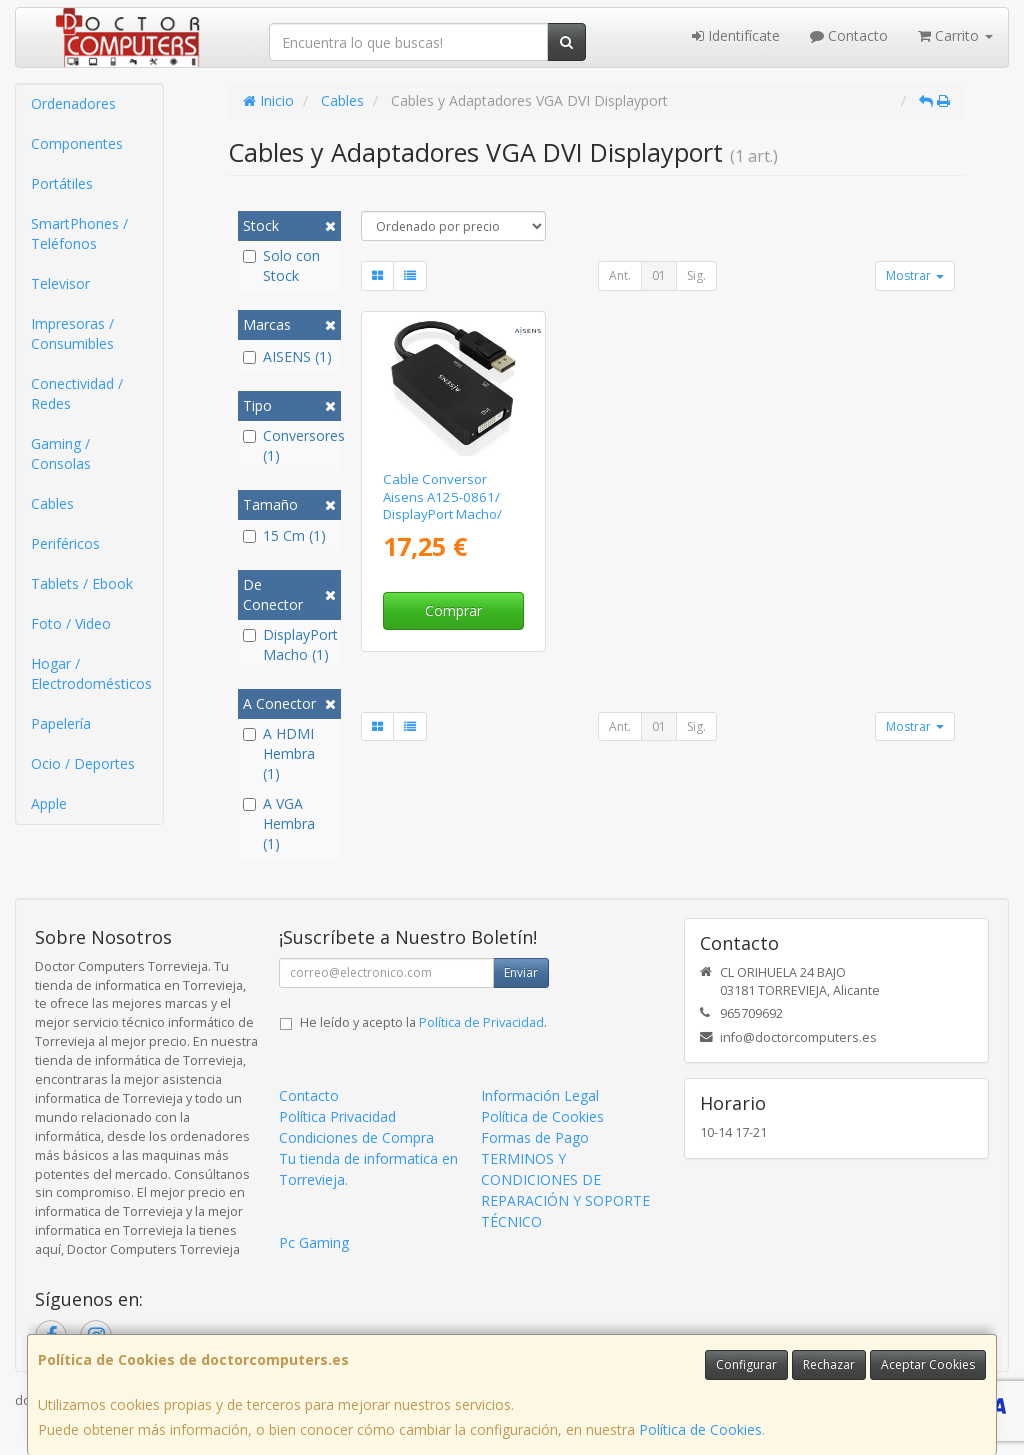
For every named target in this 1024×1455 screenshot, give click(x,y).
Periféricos (65, 543)
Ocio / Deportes (83, 763)
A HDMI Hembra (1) (279, 753)
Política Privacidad (337, 1116)
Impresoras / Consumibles (72, 333)
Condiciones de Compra (356, 1137)
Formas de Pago (535, 1137)
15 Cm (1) (284, 535)
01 (659, 275)
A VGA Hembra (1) (279, 823)
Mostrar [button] (915, 275)
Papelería (61, 723)
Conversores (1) (289, 445)
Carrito (955, 35)
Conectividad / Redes (77, 393)
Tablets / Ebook (82, 583)
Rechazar (829, 1364)
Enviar (521, 972)
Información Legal (540, 1095)
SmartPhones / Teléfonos (79, 233)
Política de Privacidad (481, 1022)
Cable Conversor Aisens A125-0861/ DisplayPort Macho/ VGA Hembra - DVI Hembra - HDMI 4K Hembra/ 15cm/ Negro (453, 522)
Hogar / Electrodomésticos (91, 673)
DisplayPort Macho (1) (289, 644)
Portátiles (62, 183)
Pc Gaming (314, 1242)
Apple (49, 803)
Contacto (849, 35)
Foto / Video (71, 623)
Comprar (453, 610)
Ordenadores (73, 103)
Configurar (746, 1364)
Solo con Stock (281, 265)
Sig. (696, 275)
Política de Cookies (700, 1429)
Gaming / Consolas (61, 453)
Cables (52, 503)
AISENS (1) (287, 356)
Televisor (60, 283)
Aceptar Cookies (928, 1364)
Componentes (77, 143)
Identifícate (736, 35)
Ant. (620, 275)
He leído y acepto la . (423, 1022)
